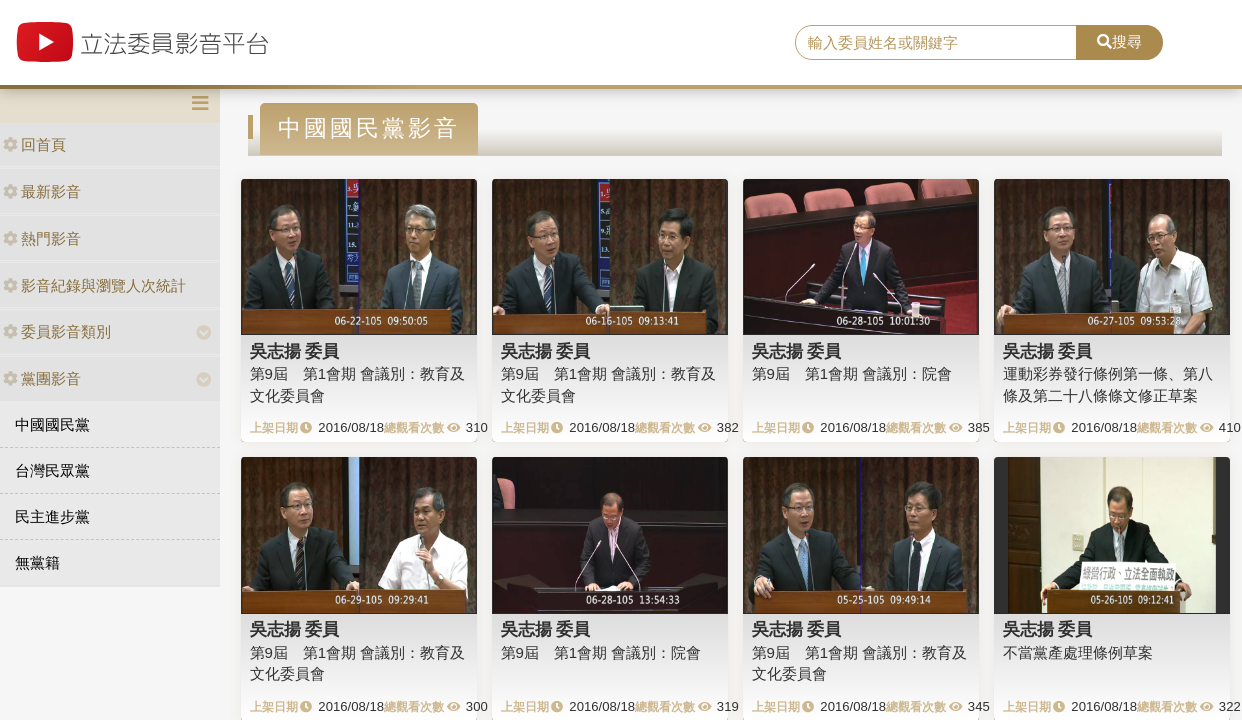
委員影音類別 (57, 331)
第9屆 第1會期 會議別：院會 (852, 373)
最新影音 (42, 191)
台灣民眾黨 (52, 470)
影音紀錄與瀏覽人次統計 (94, 285)
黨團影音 (42, 378)
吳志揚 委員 (295, 351)
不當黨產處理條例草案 (1078, 652)
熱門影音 (42, 238)
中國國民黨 (52, 424)
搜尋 (1119, 41)
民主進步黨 (52, 516)
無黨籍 (37, 562)
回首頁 (34, 144)
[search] (936, 43)
